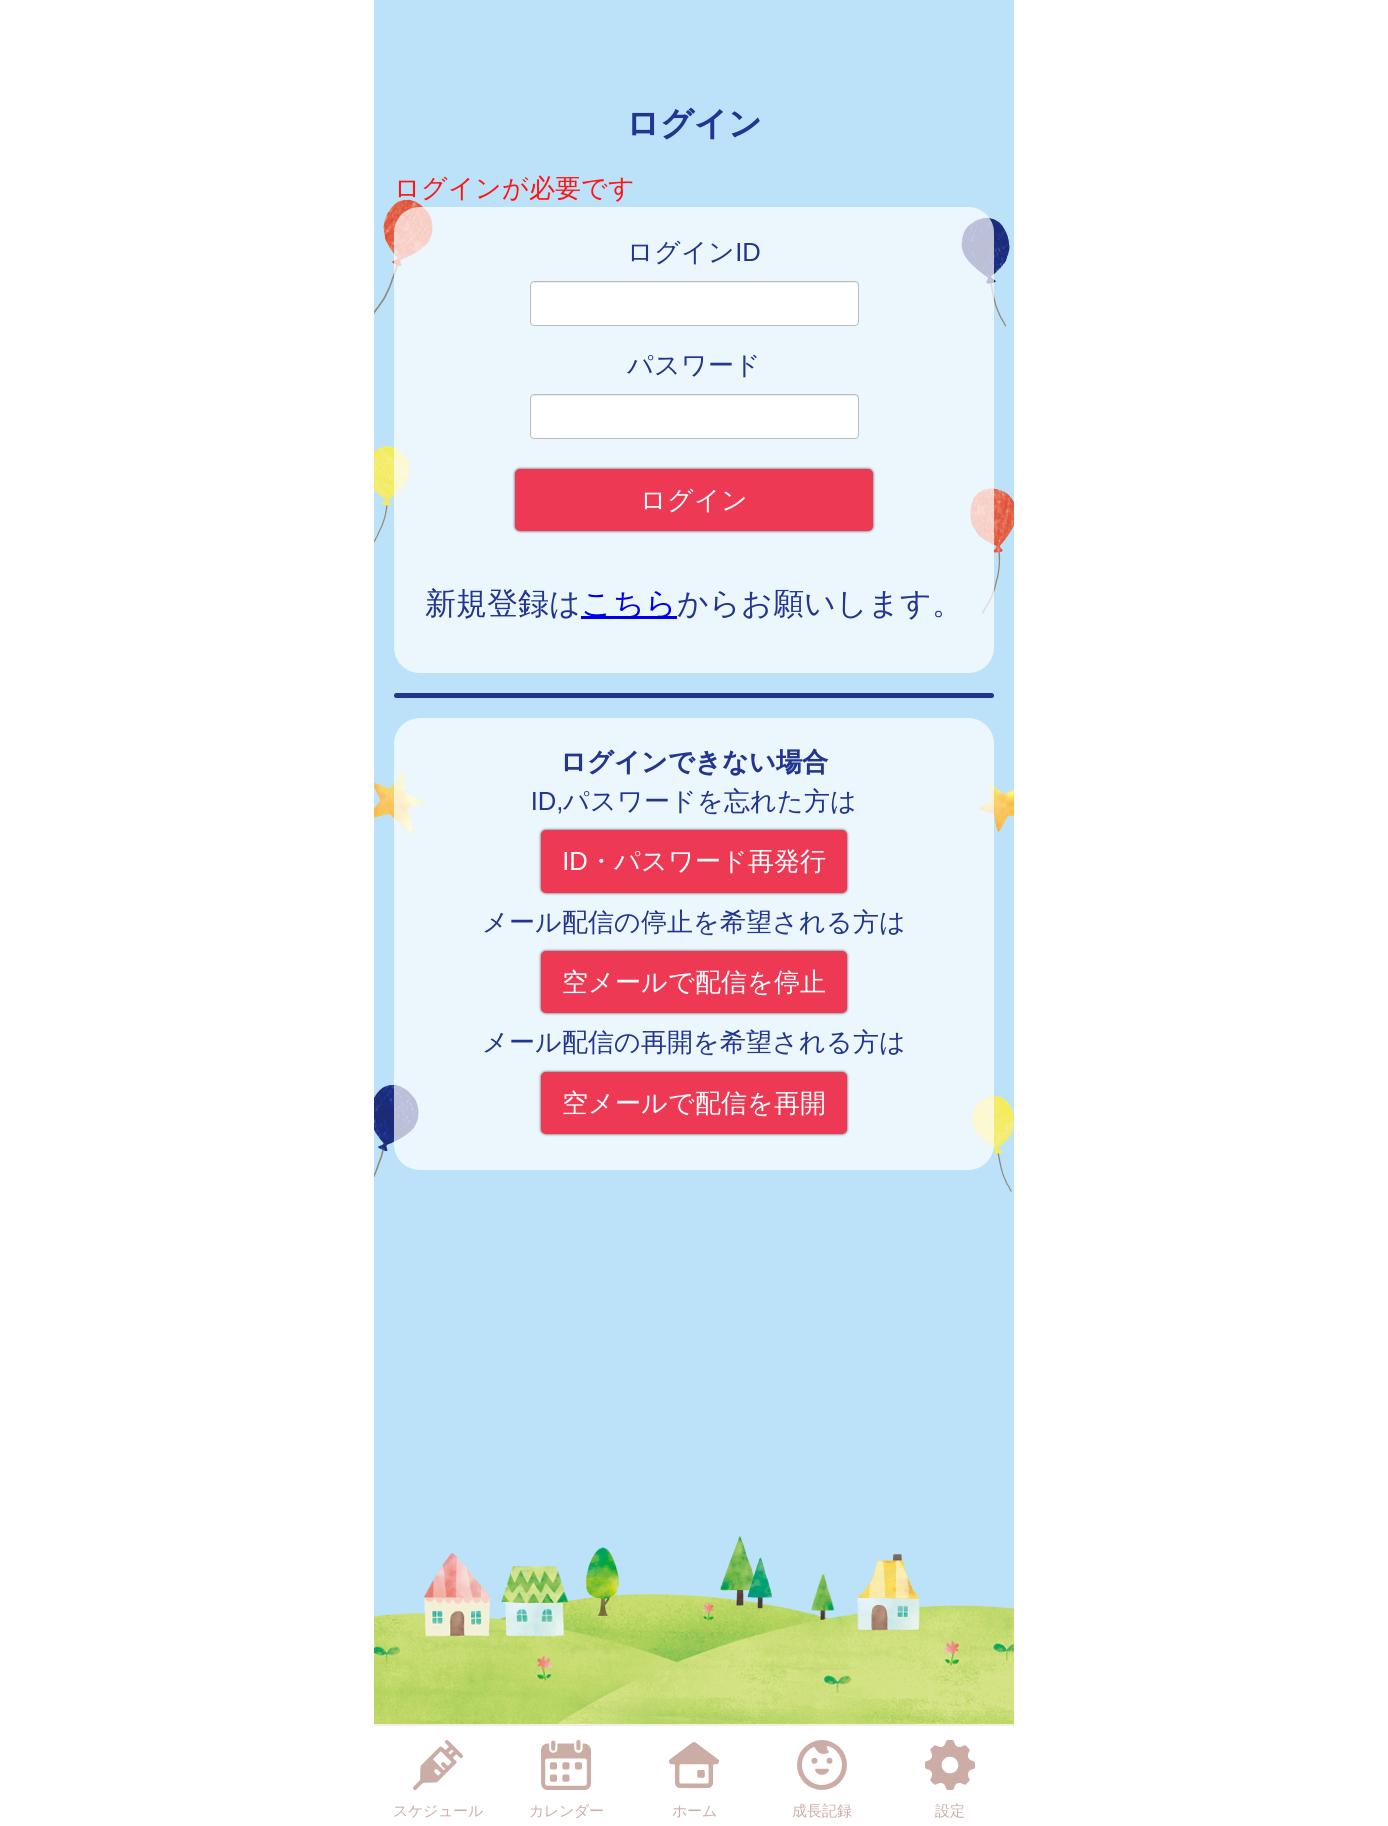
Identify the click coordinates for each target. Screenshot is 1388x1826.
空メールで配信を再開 (694, 1103)
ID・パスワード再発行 (694, 861)
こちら (629, 603)
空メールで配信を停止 (694, 982)
